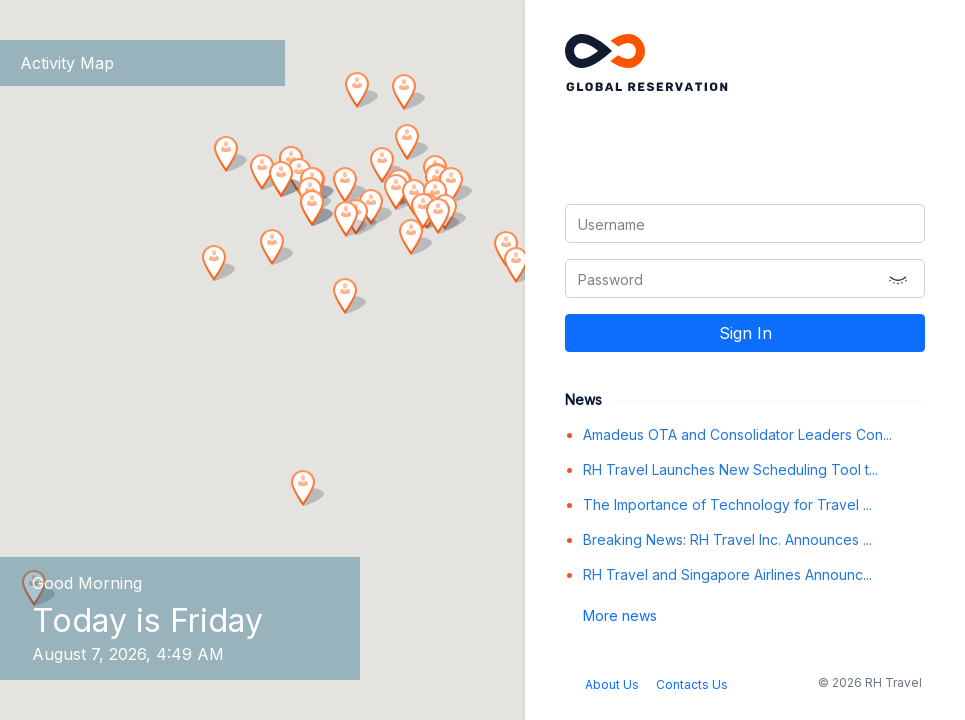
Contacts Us (692, 684)
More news (620, 615)
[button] (303, 491)
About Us (612, 684)
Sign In (745, 333)
